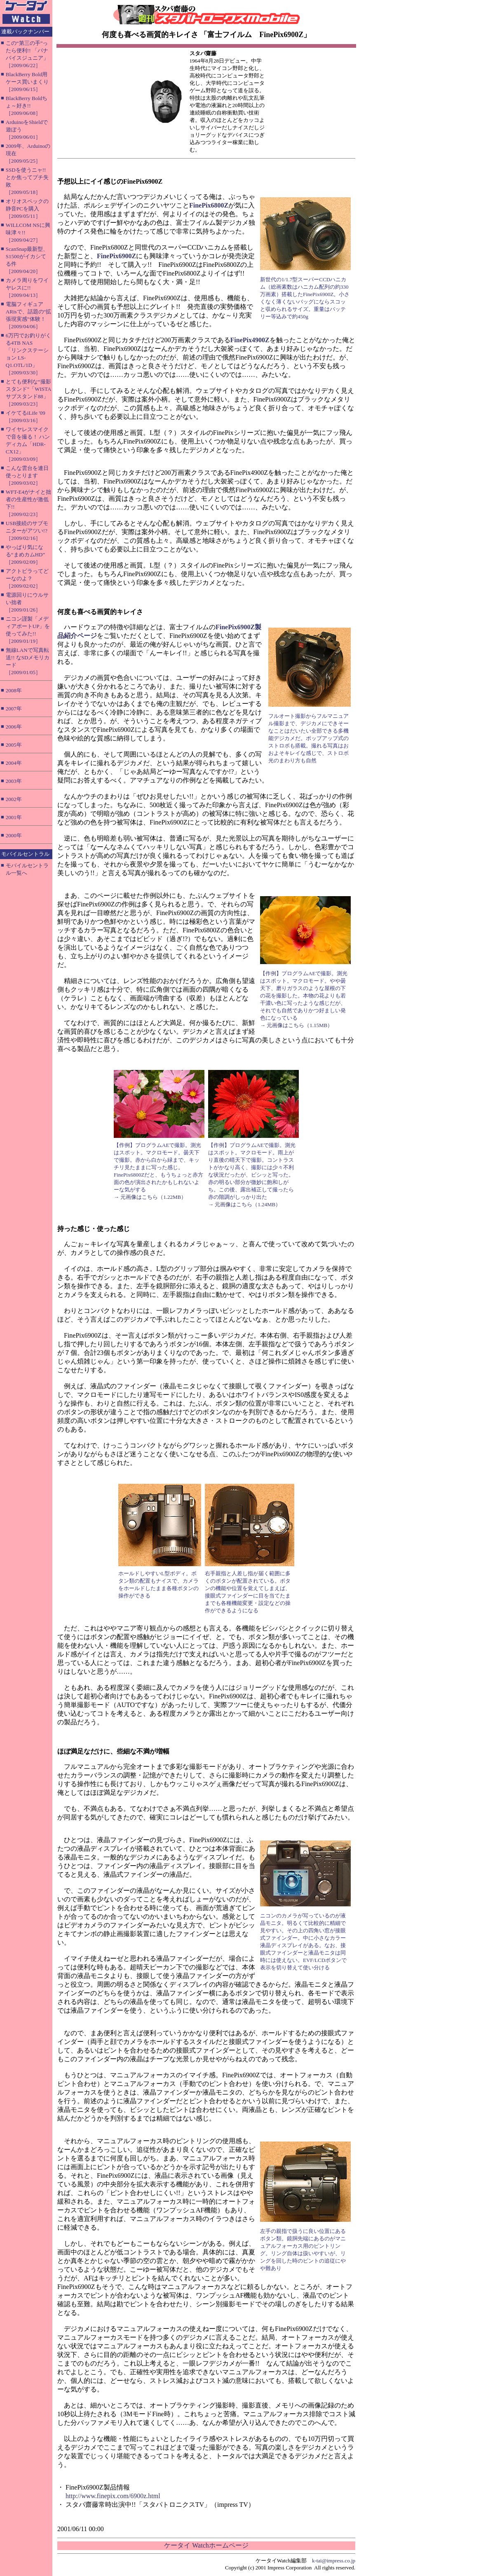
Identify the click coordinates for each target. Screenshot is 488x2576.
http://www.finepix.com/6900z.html (113, 2495)
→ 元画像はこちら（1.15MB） (296, 1025)
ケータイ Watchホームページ (206, 2545)
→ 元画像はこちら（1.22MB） (150, 1197)
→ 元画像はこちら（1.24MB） (244, 1204)
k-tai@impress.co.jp (333, 2560)
